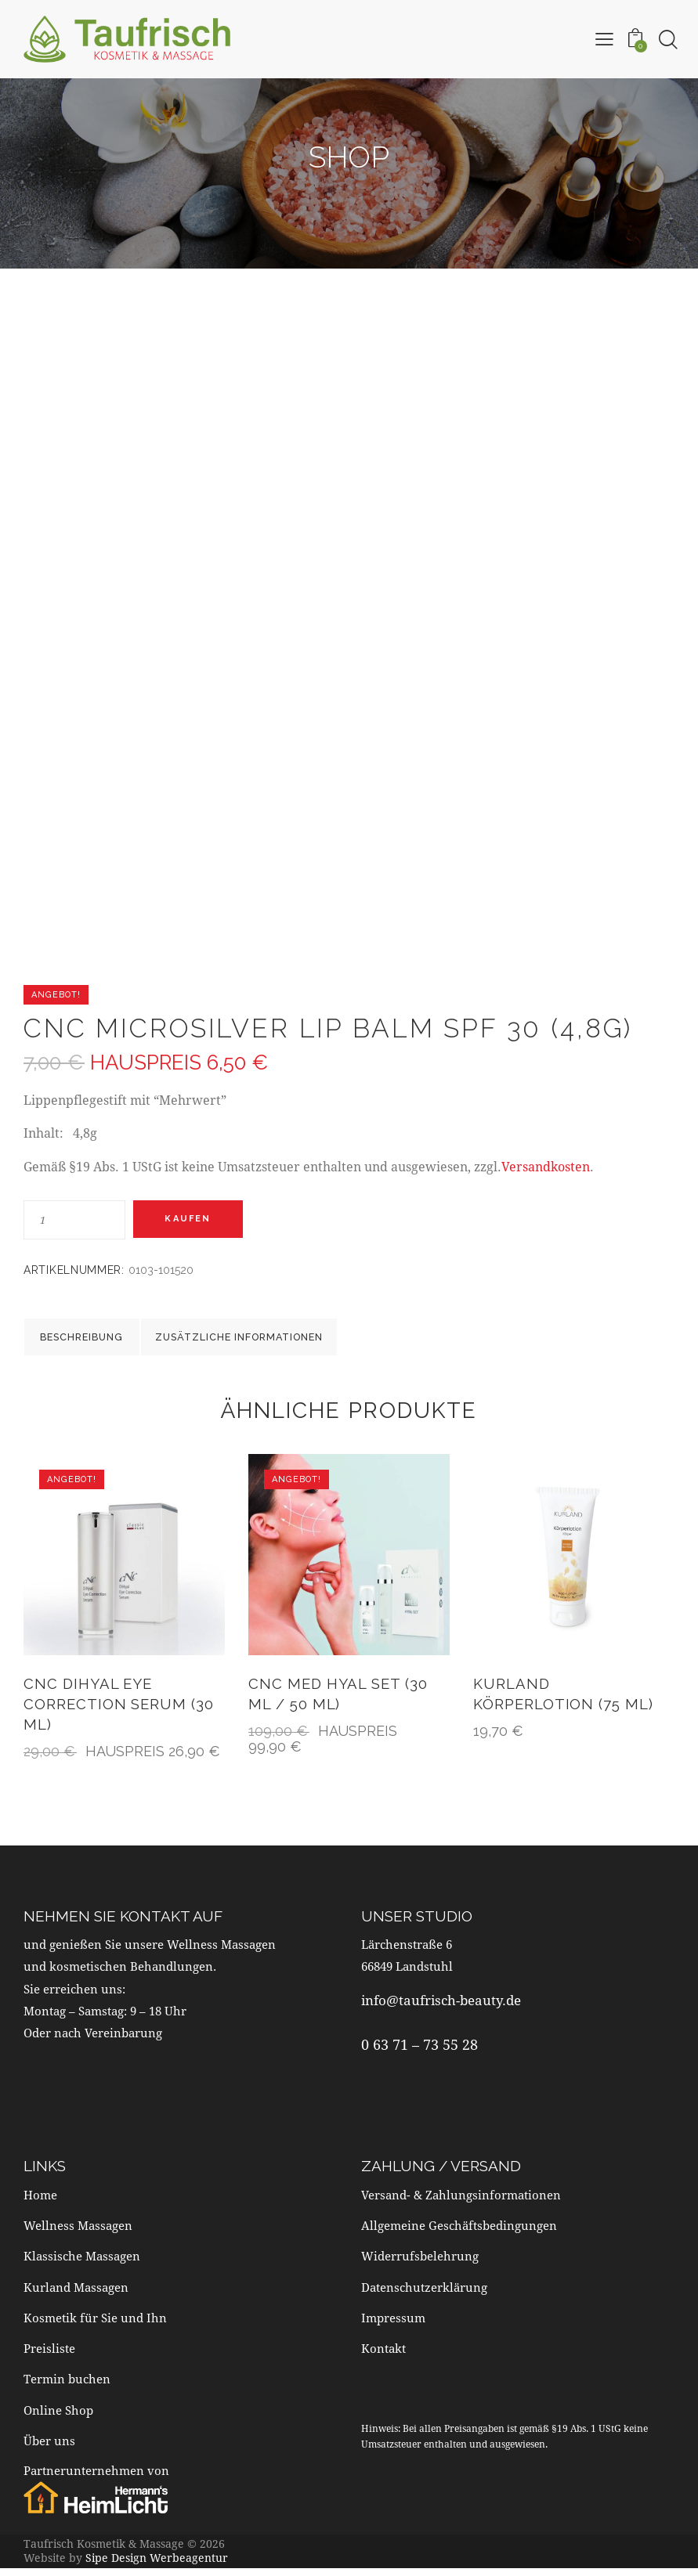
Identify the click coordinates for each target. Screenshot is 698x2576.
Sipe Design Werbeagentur (156, 2565)
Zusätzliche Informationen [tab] (278, 1340)
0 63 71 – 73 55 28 (419, 2052)
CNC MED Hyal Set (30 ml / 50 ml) (339, 1702)
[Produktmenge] (74, 1219)
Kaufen (195, 1219)
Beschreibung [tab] (98, 1340)
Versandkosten (545, 1166)
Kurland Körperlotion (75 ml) (564, 1702)
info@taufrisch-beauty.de (441, 2009)
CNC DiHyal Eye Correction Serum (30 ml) (119, 1712)
